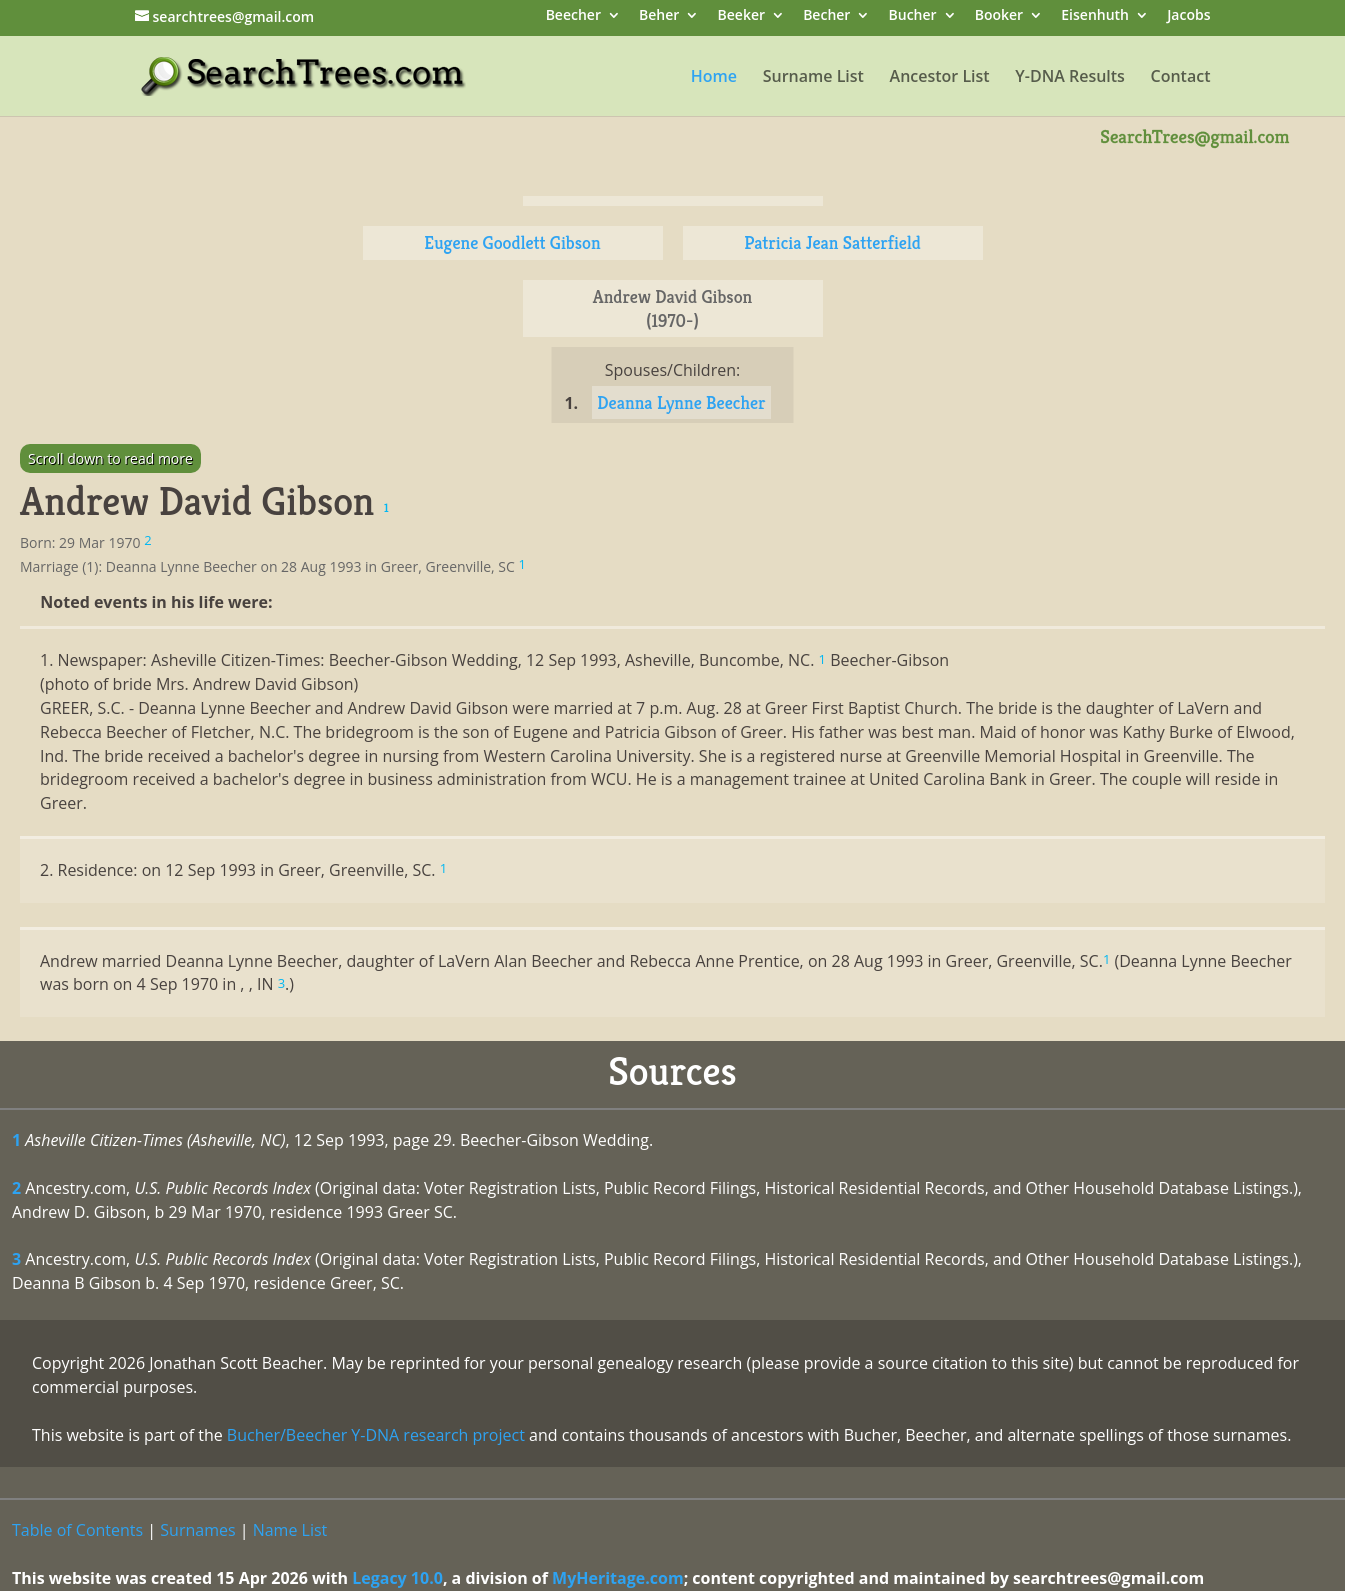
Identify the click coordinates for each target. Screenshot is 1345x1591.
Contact (1181, 78)
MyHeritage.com (618, 1578)
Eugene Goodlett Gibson (512, 242)
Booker (999, 16)
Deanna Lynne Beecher (681, 402)
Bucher (913, 16)
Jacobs (1188, 16)
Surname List (813, 78)
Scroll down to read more (110, 458)
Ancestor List (940, 78)
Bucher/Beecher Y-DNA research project (376, 1435)
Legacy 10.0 (397, 1578)
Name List (290, 1530)
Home (714, 78)
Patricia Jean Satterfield (832, 242)
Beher (659, 16)
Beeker (742, 16)
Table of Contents (77, 1530)
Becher (826, 16)
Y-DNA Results (1070, 78)
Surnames (197, 1530)
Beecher (573, 16)
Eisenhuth (1095, 16)
